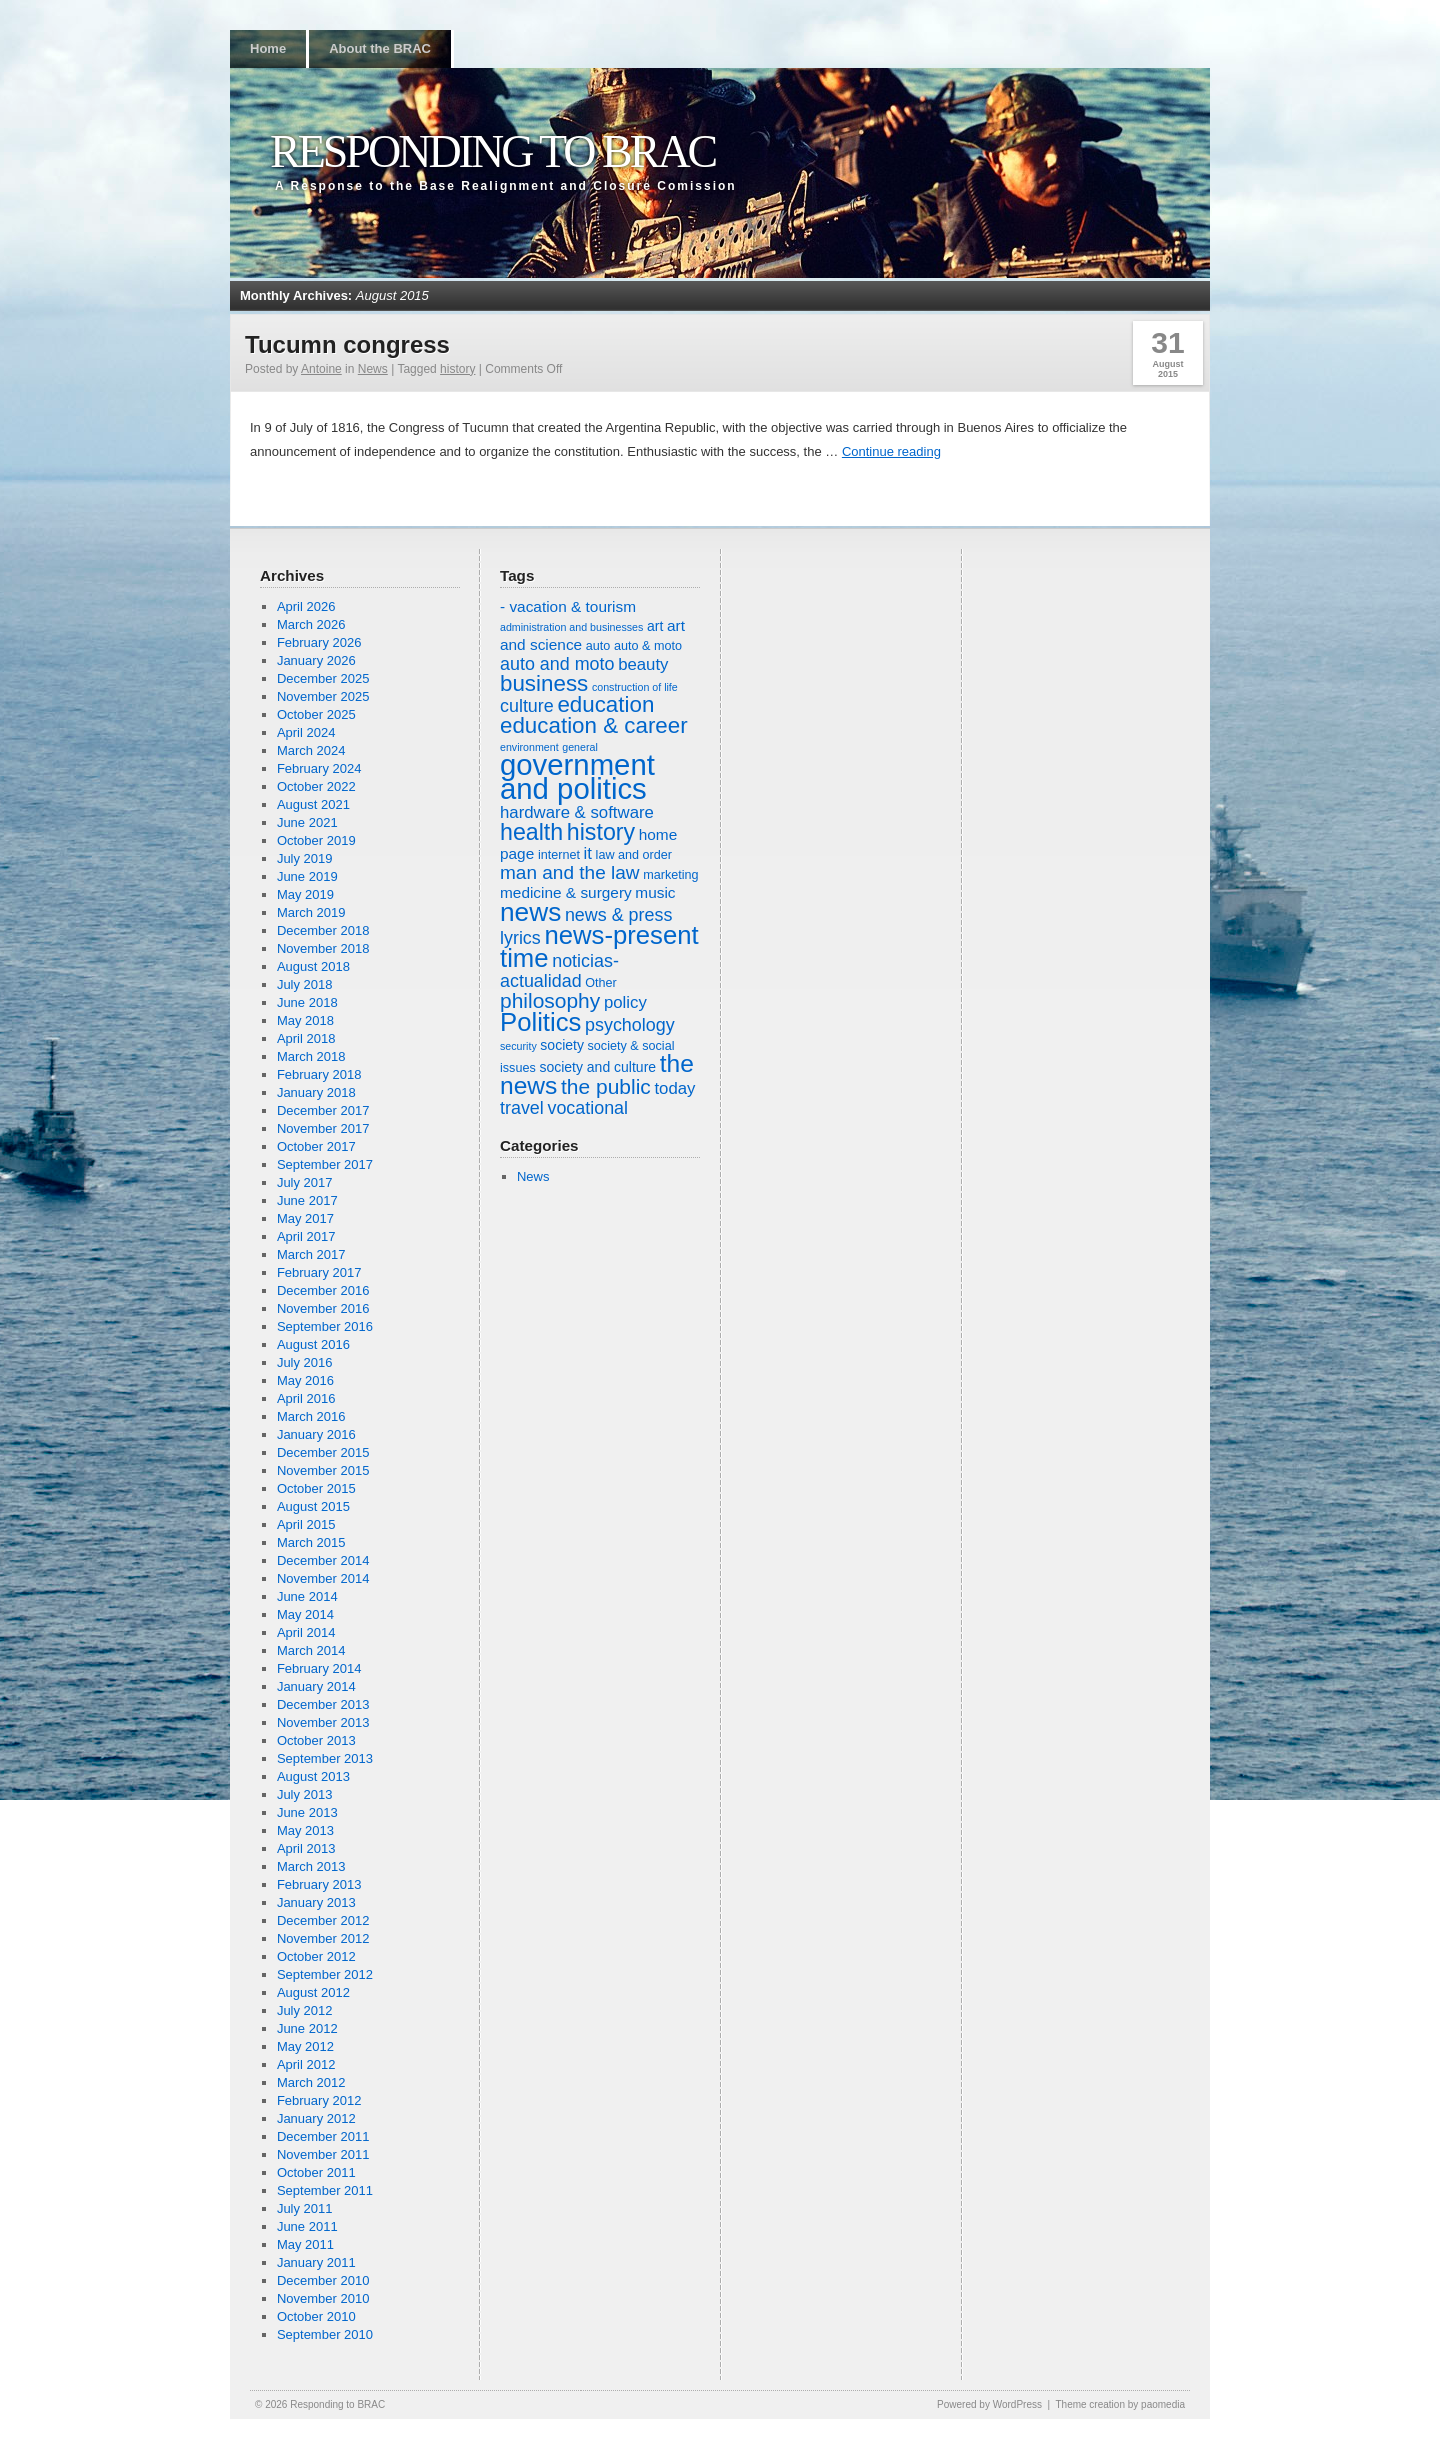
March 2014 (311, 1650)
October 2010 (316, 2316)
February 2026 (319, 642)
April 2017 (306, 1236)
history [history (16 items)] (601, 832)
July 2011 (305, 2208)
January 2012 (316, 2118)
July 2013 (305, 1794)
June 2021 (307, 822)
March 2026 (311, 624)
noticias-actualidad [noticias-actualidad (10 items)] (559, 971)
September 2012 (325, 1974)
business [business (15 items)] (544, 683)
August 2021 (313, 804)
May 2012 (305, 2046)
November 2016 (323, 1308)
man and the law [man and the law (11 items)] (570, 872)
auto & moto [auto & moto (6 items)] (648, 646)
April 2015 (306, 1524)
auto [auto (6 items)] (598, 646)
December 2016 (323, 1290)
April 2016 (306, 1398)
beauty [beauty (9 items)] (643, 664)
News (373, 369)
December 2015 (323, 1452)
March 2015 (311, 1542)
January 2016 (316, 1434)
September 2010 (325, 2334)
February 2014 (319, 1668)
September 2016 (325, 1326)
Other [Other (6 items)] (601, 983)
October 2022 (316, 786)
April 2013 (306, 1848)
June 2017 (307, 1200)
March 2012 (311, 2082)
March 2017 (311, 1254)
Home (268, 48)
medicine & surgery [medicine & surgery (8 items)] (566, 892)
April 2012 (306, 2064)
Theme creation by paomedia (1120, 2404)
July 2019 (305, 858)
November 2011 (323, 2154)
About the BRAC (380, 48)
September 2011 (325, 2190)
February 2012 (319, 2100)
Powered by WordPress (989, 2404)
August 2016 (313, 1344)
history (457, 369)
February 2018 (319, 1074)
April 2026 (306, 606)
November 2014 (323, 1578)
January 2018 (316, 1092)
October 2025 (316, 714)
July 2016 (305, 1362)
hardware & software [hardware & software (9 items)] (577, 812)
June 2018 (307, 1002)
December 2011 (323, 2136)
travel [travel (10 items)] (522, 1108)
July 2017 (305, 1182)
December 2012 (323, 1920)
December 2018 (323, 930)
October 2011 (316, 2172)
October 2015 (316, 1488)
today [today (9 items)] (674, 1088)
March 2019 (311, 912)
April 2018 (306, 1038)
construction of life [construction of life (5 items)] (635, 687)
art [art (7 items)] (655, 626)
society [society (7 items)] (562, 1045)
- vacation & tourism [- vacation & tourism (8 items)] (568, 606)
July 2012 (305, 2010)
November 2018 (323, 948)
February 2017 (319, 1272)
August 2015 (313, 1506)
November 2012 (323, 1938)
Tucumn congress (347, 344)
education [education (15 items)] (605, 704)
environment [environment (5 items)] (529, 747)
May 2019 (305, 894)
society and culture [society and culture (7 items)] (597, 1067)
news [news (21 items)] (530, 912)
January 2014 (316, 1686)
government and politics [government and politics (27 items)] (577, 776)
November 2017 (323, 1128)
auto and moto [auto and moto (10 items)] (557, 664)
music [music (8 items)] (655, 892)
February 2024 (319, 768)
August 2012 (313, 1992)
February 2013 (319, 1884)
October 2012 (316, 1956)
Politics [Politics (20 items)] (540, 1022)
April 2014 (306, 1632)
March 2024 (311, 750)
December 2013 (323, 1704)
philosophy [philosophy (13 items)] (550, 1000)
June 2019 (307, 876)
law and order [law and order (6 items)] (634, 855)
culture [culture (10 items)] (527, 706)
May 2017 (305, 1218)
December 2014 (323, 1560)
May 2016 (305, 1380)
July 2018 (305, 984)
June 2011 (307, 2226)
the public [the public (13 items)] (606, 1086)
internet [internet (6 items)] (559, 855)
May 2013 (305, 1830)
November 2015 (323, 1470)
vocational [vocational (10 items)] (587, 1108)
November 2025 (323, 696)
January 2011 (316, 2262)
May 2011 (305, 2244)
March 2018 (311, 1056)
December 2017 (323, 1110)
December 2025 (323, 678)
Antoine (321, 369)
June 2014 (307, 1596)
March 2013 (311, 1866)
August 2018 (313, 966)
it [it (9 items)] (588, 853)
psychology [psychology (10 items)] (630, 1025)
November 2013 (323, 1722)
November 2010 (323, 2298)
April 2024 (306, 732)
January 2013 (316, 1902)
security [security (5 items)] (518, 1046)
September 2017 (325, 1164)
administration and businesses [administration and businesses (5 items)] (571, 627)
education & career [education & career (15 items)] (594, 725)
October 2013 (316, 1740)
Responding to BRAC (492, 151)
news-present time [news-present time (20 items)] (599, 946)
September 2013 (325, 1758)
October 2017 (316, 1146)
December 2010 (323, 2280)
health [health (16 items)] (531, 832)
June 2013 (307, 1812)
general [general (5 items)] (580, 747)
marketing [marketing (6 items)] (670, 875)
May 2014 (305, 1614)
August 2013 (313, 1776)
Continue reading (891, 451)
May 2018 (305, 1020)
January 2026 (316, 660)
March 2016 (311, 1416)
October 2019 (316, 840)
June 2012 (307, 2028)
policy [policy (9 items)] (625, 1002)
